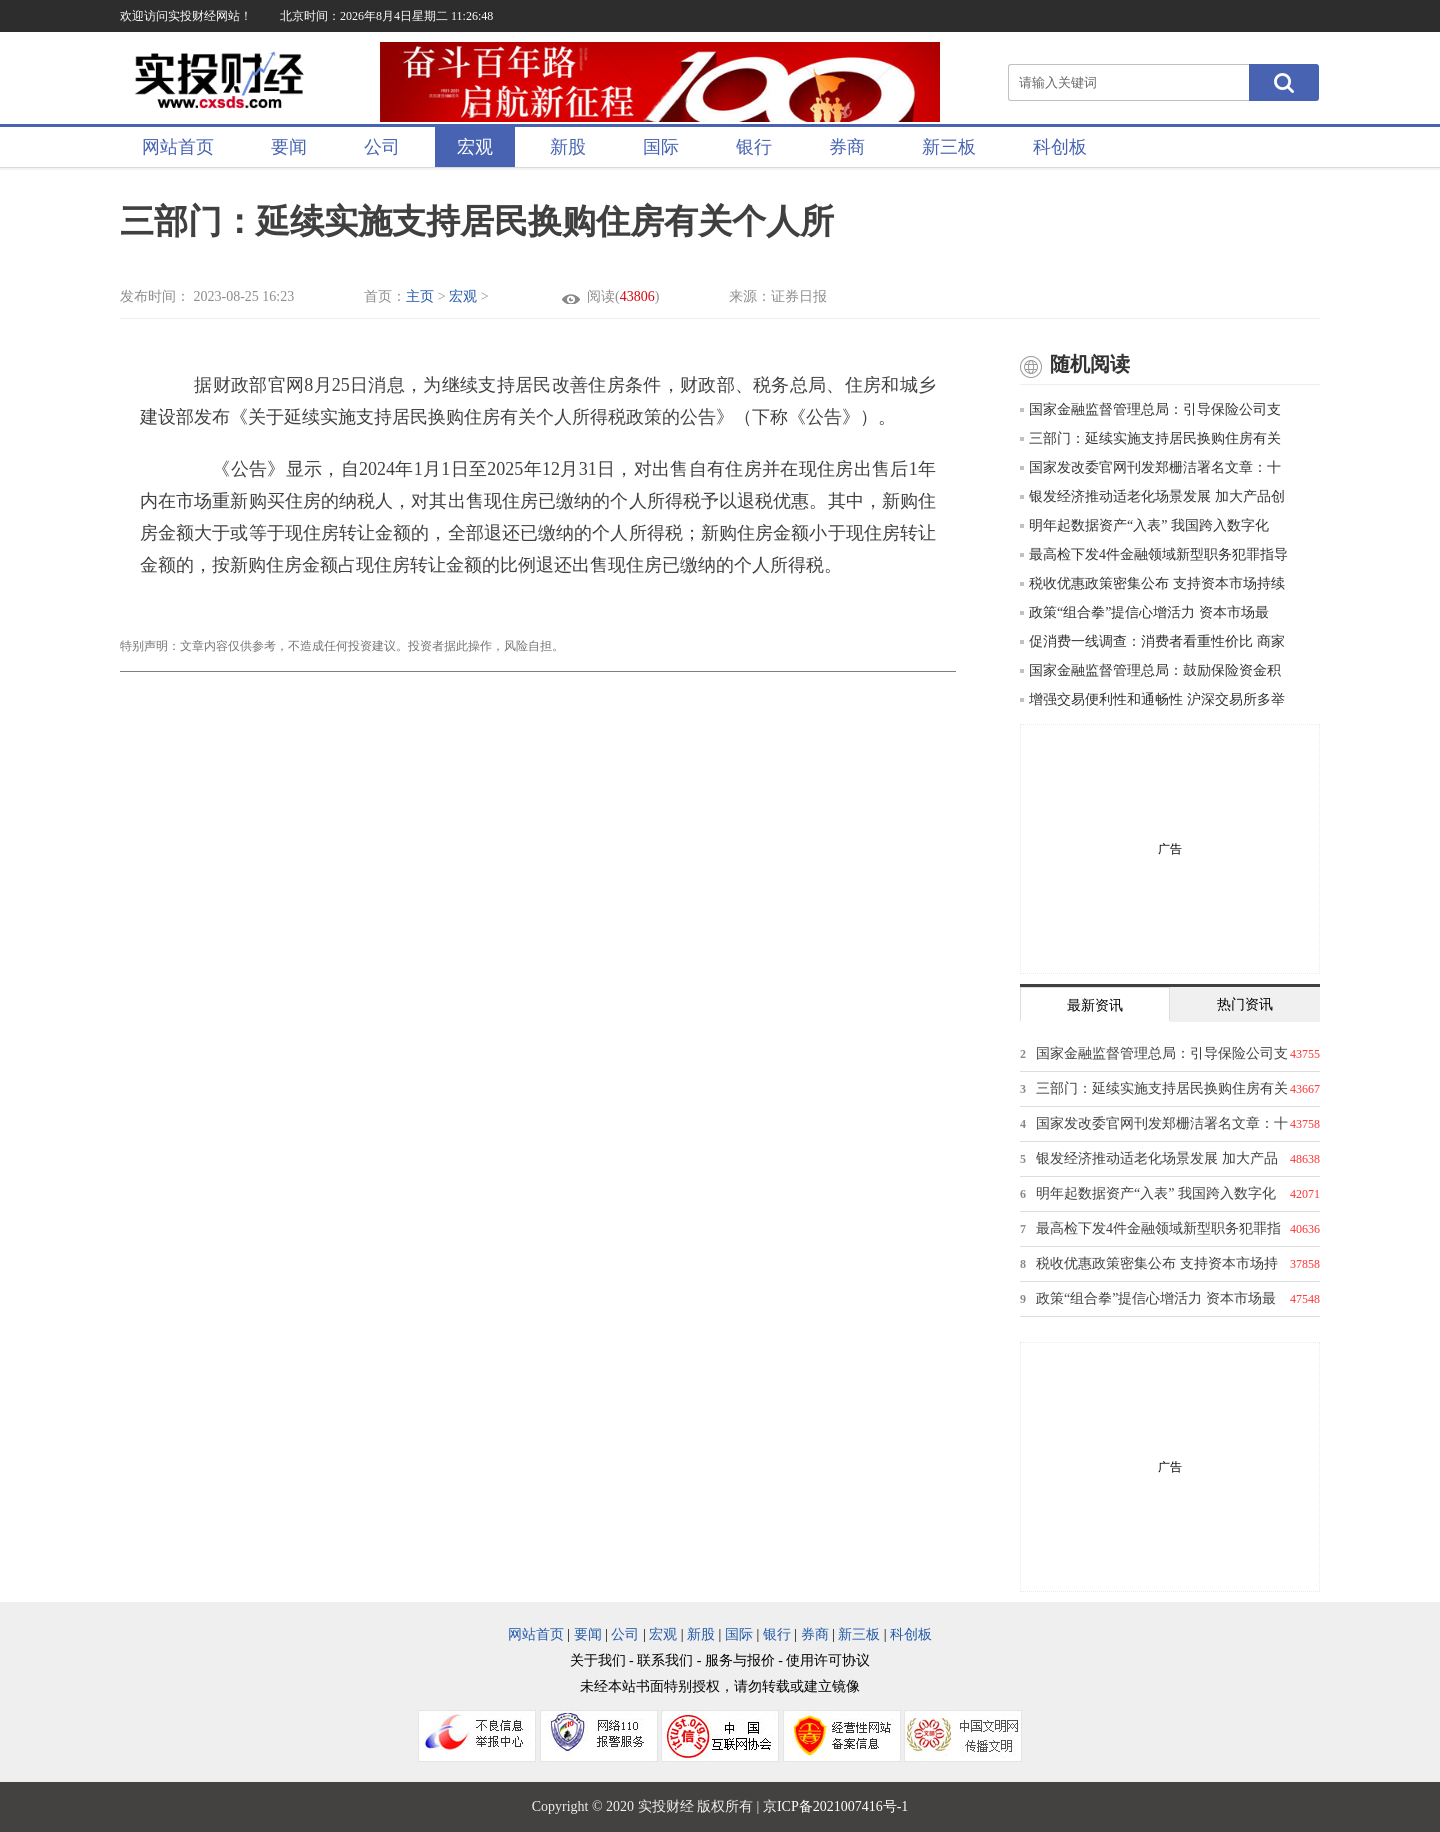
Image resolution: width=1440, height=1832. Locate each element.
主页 (420, 296)
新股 (568, 147)
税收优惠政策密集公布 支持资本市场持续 (1152, 583)
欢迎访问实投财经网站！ (186, 16)
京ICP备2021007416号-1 (835, 1806)
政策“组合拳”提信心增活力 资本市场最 (1144, 612)
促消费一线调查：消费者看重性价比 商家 (1152, 641)
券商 (847, 147)
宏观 (475, 147)
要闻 (289, 147)
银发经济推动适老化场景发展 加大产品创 (1152, 496)
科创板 (1060, 147)
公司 (382, 147)
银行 (754, 147)
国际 (661, 147)
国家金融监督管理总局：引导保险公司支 (1150, 409)
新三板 (949, 147)
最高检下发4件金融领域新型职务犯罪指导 (1154, 554)
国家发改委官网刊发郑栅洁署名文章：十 (1150, 467)
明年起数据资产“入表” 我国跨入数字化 (1144, 525)
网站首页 (178, 147)
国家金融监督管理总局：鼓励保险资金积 (1150, 670)
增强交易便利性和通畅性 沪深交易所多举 (1152, 699)
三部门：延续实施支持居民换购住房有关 (1150, 438)
